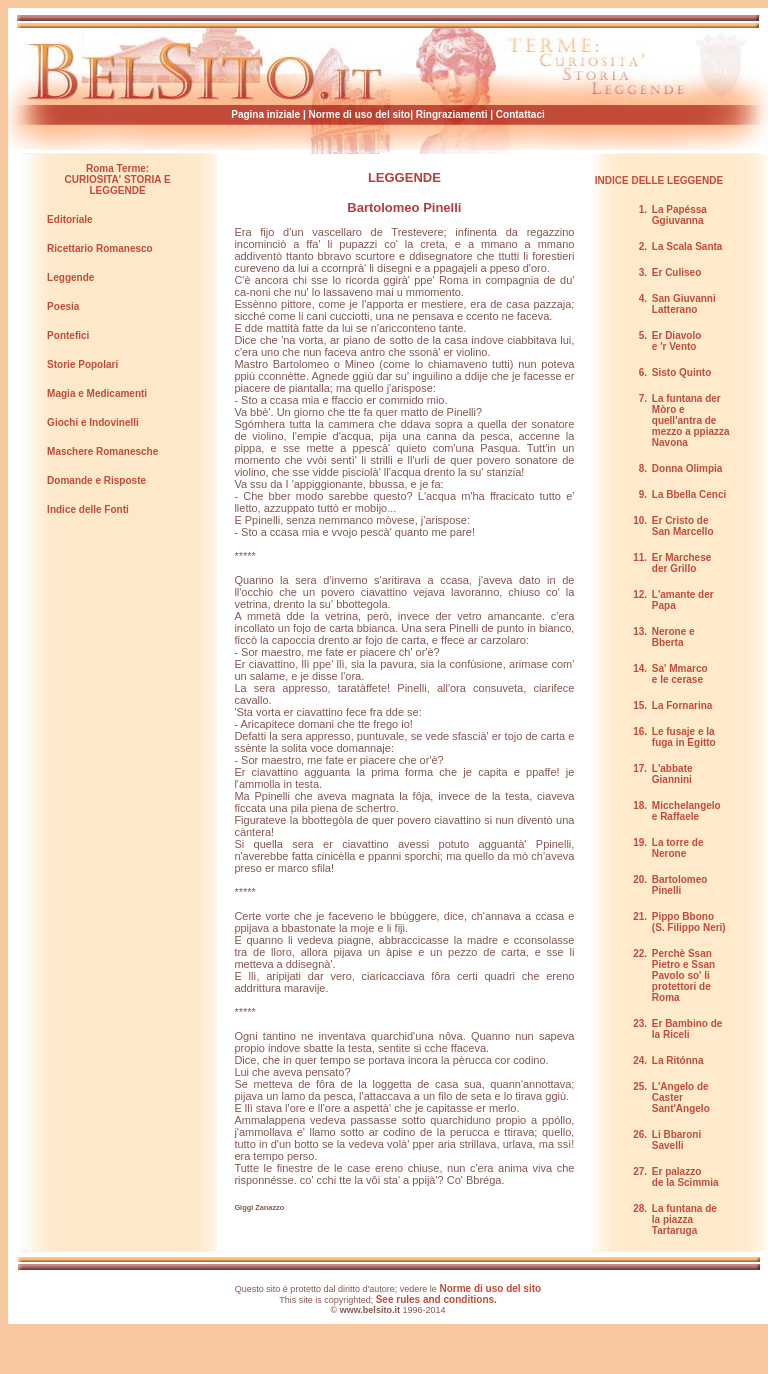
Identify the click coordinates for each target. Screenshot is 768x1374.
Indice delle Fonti (88, 509)
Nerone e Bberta (673, 637)
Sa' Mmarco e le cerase (680, 674)
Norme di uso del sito (360, 114)
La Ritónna (678, 1060)
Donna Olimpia (687, 468)
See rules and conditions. (436, 1299)
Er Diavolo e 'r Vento (676, 341)
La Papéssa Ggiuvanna (679, 215)
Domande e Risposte (96, 480)
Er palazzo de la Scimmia (685, 1177)
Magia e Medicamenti (97, 393)
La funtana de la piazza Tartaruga (684, 1219)
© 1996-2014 (388, 1310)
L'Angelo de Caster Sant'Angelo (681, 1097)
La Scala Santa (687, 246)
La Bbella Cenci (689, 494)
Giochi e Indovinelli (93, 422)
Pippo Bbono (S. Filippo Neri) (689, 922)
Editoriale (70, 219)
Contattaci (520, 114)
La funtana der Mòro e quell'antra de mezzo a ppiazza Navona (691, 420)
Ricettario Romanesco (100, 248)
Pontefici (68, 335)
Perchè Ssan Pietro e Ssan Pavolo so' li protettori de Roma (683, 975)
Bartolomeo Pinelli (404, 207)
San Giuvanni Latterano (684, 304)
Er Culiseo (676, 272)
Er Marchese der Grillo (681, 563)
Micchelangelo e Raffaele (686, 811)
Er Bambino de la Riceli (687, 1029)
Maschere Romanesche (102, 451)
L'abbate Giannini (672, 774)
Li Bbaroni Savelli (676, 1140)
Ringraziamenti (452, 114)
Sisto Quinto (681, 372)
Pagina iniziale (267, 114)
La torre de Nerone (678, 848)
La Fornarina (682, 705)
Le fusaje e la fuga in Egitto (684, 737)
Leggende (70, 277)
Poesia (63, 306)
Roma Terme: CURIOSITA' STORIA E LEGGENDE (118, 179)
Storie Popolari (82, 364)
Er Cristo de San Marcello (683, 526)
